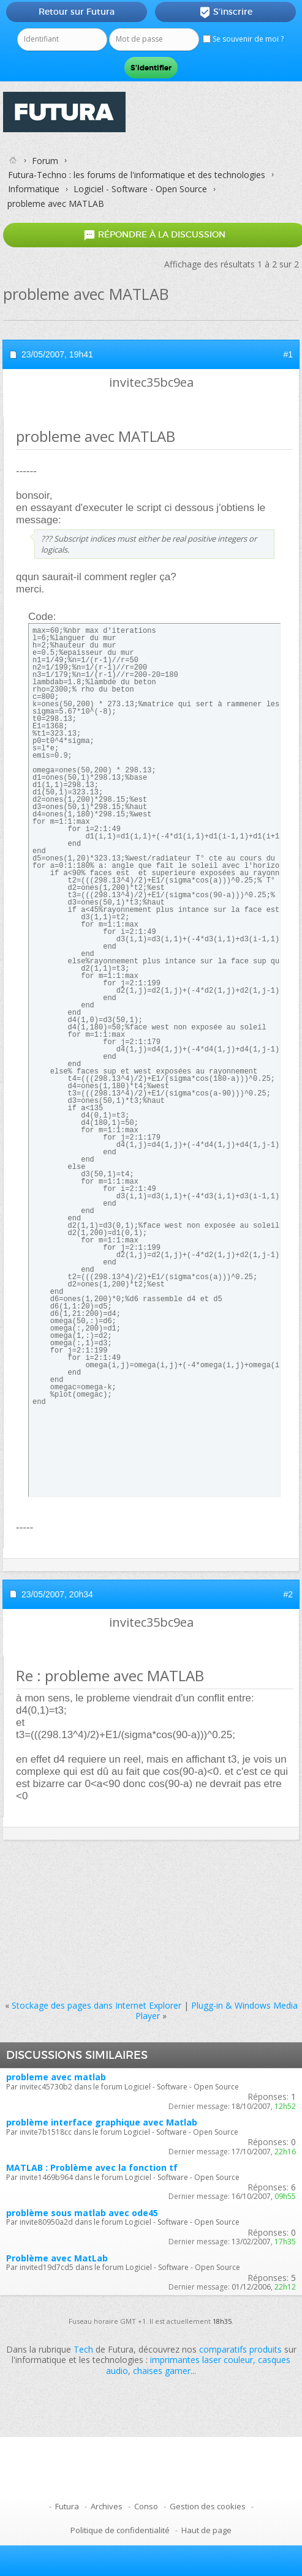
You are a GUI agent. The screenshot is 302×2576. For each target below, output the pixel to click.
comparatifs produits (240, 2349)
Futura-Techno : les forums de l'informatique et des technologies (136, 175)
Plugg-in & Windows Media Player (216, 2010)
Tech (83, 2349)
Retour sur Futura (77, 11)
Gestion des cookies (208, 2506)
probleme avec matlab (56, 2077)
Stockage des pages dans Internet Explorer (96, 2005)
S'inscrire (225, 12)
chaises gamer (162, 2370)
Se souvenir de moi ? (243, 39)
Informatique (33, 189)
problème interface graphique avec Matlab (101, 2122)
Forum (45, 160)
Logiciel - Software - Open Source (140, 189)
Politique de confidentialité (120, 2530)
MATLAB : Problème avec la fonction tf (92, 2167)
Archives (107, 2506)
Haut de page (206, 2530)
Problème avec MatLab (57, 2258)
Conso (146, 2506)
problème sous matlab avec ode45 (82, 2213)
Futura (67, 2506)
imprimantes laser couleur (201, 2359)
